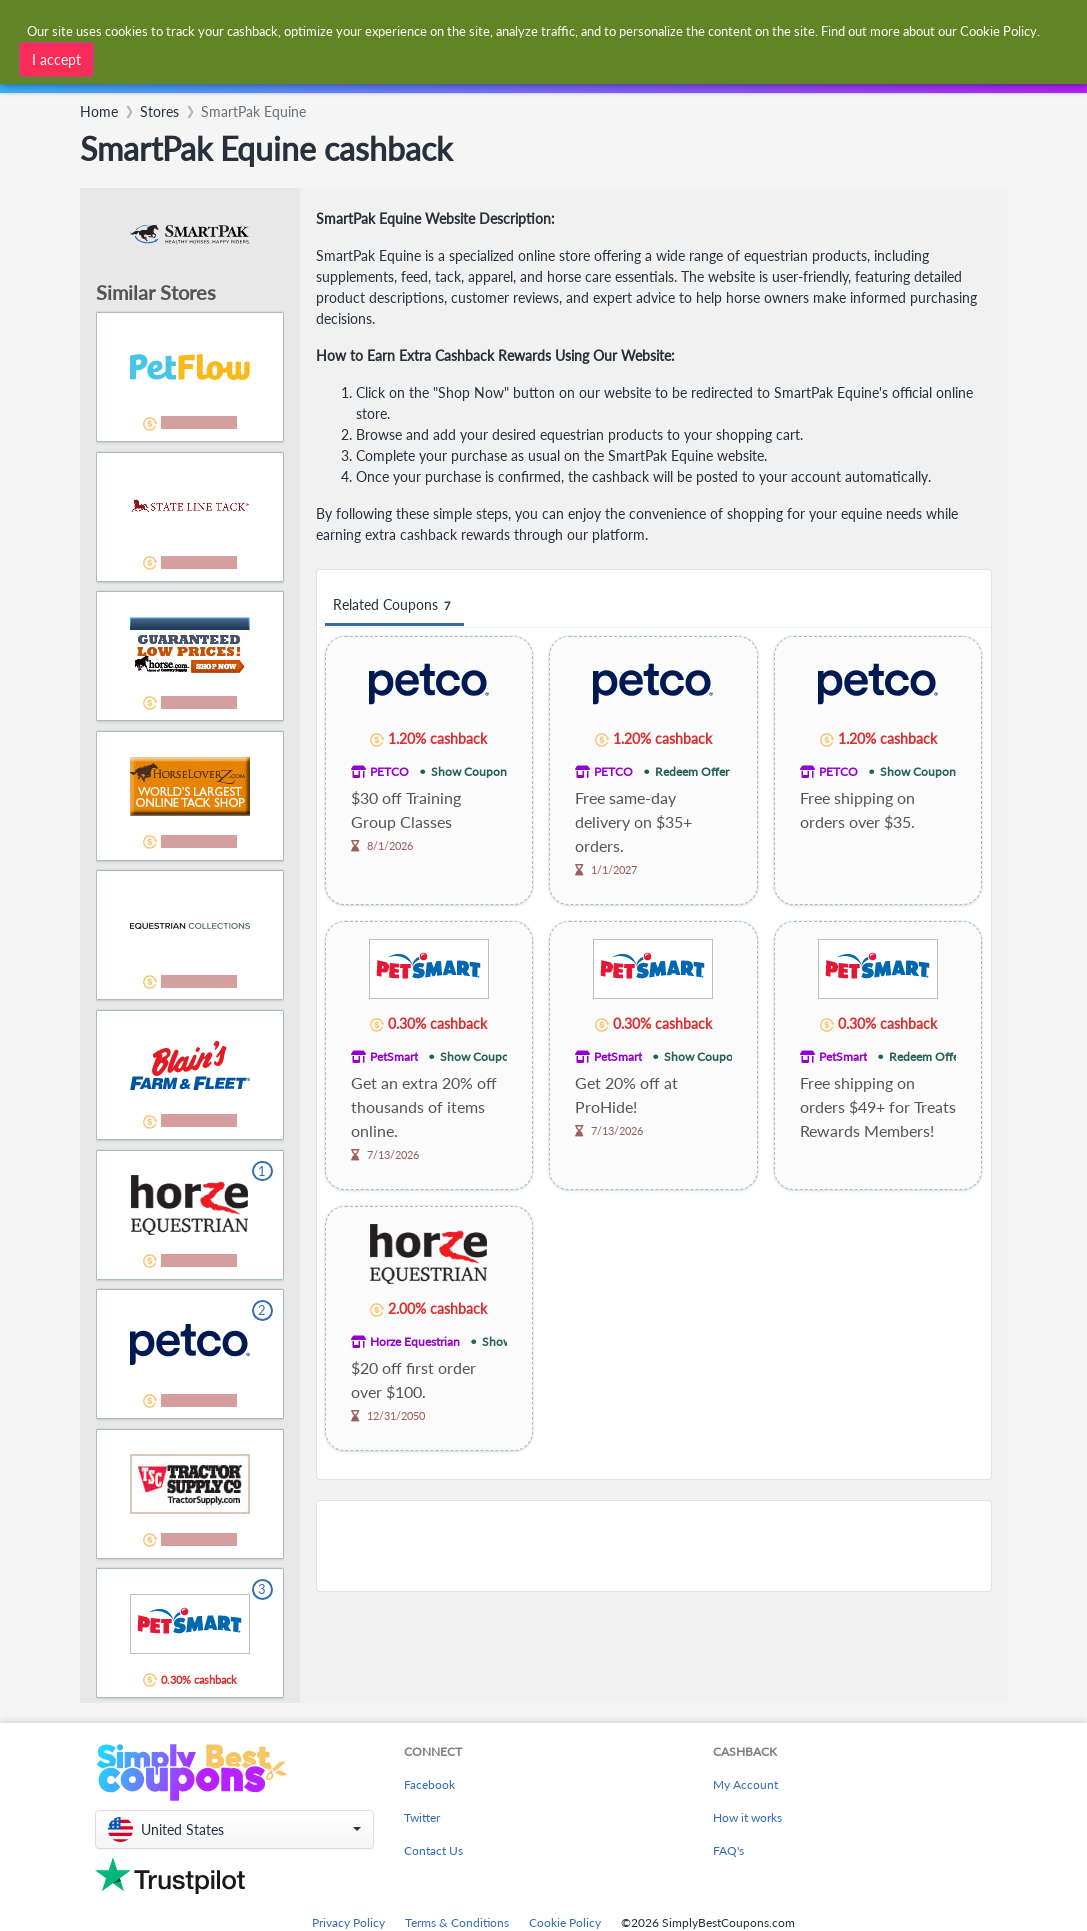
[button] (234, 1829)
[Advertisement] (654, 1546)
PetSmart (394, 1056)
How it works (747, 1817)
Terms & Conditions (457, 1922)
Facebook (429, 1784)
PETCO (389, 771)
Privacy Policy (348, 1922)
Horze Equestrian (415, 1341)
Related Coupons (394, 605)
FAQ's (728, 1850)
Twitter (422, 1817)
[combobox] (511, 28)
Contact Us (433, 1850)
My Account (745, 1784)
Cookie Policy (565, 1922)
